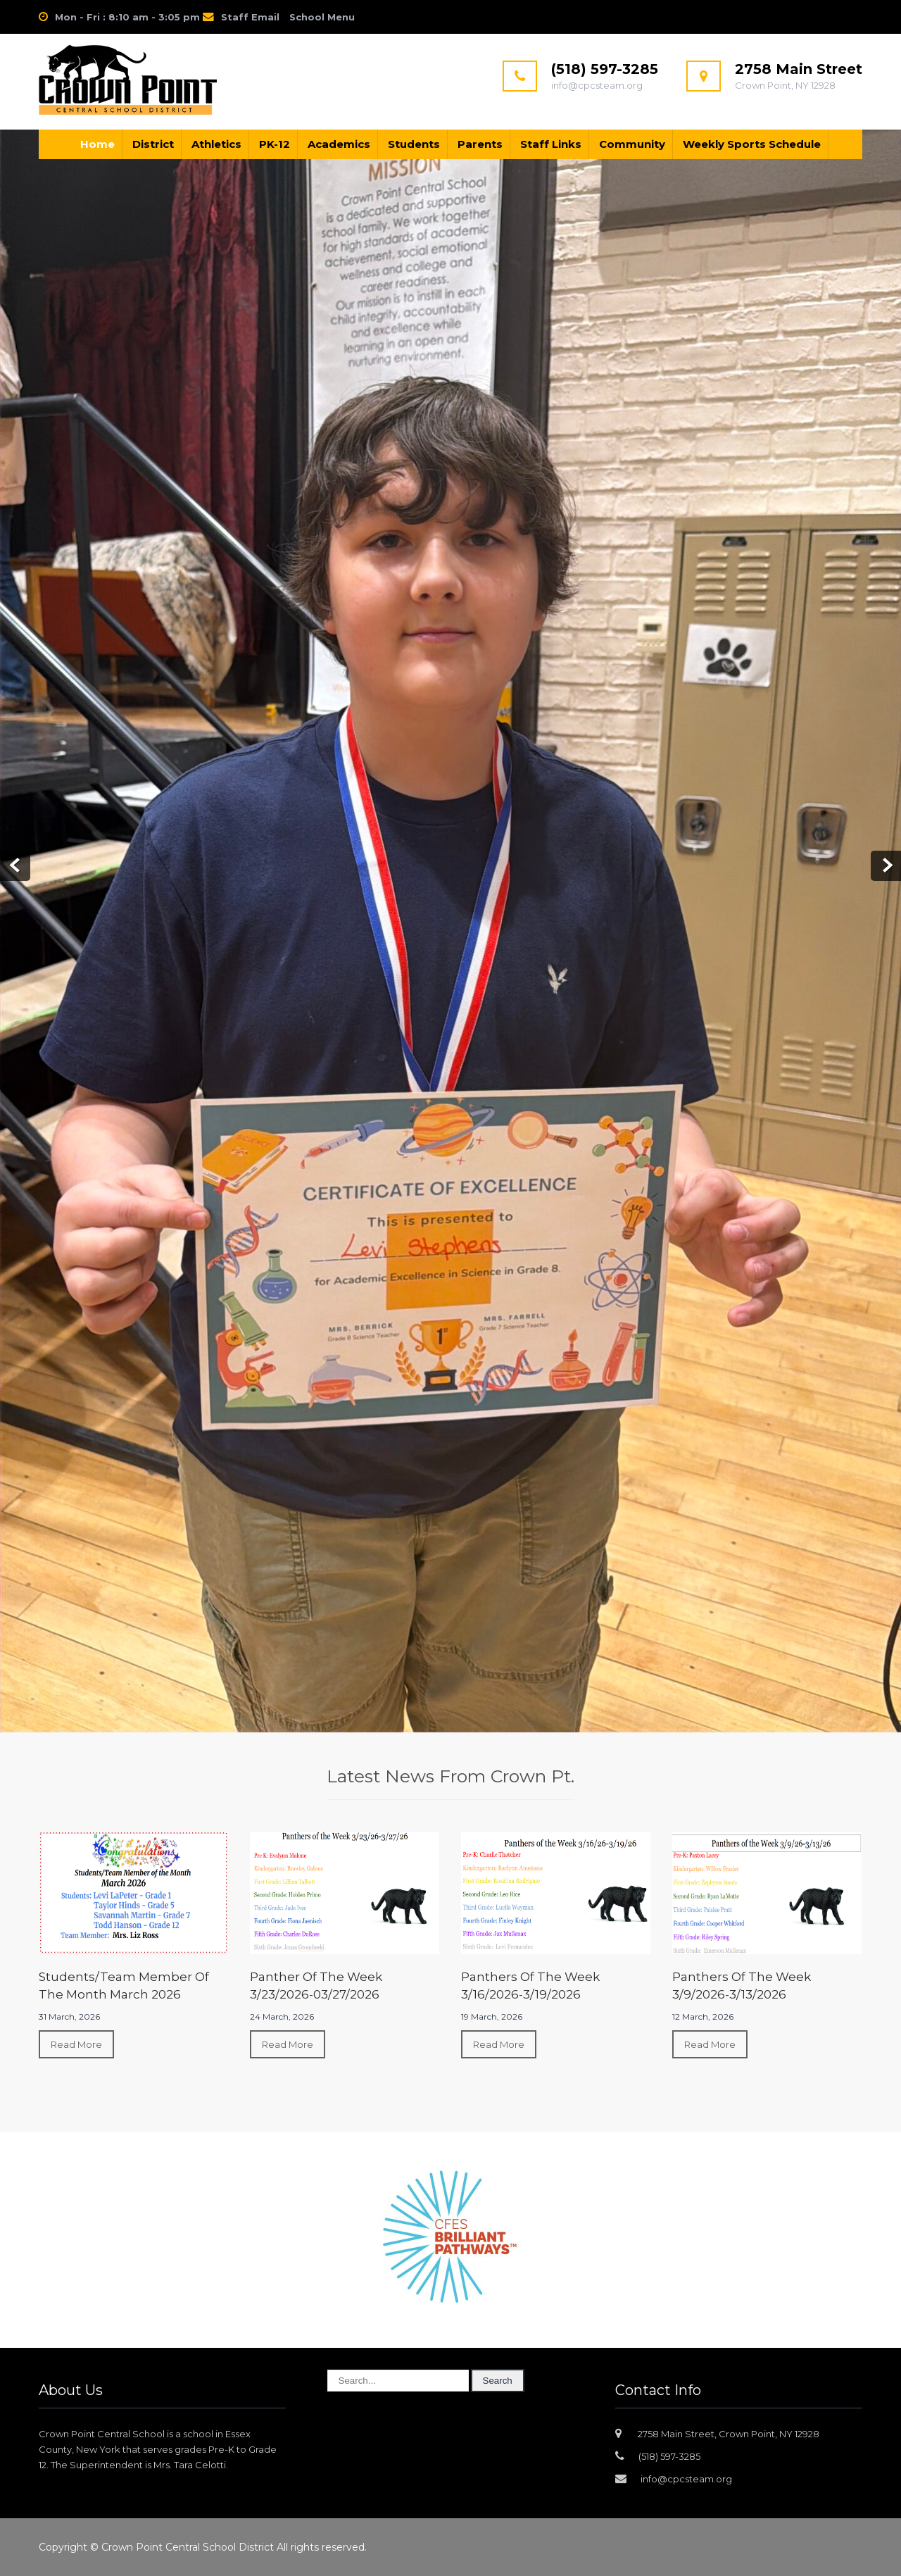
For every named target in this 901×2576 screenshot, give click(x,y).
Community (632, 144)
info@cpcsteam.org (686, 2478)
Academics (339, 144)
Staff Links (550, 144)
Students (414, 144)
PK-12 (274, 144)
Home (97, 144)
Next (886, 866)
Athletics (216, 144)
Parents (480, 144)
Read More (76, 2044)
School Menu (322, 17)
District (153, 144)
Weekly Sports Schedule (752, 144)
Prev (15, 866)
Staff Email (250, 17)
